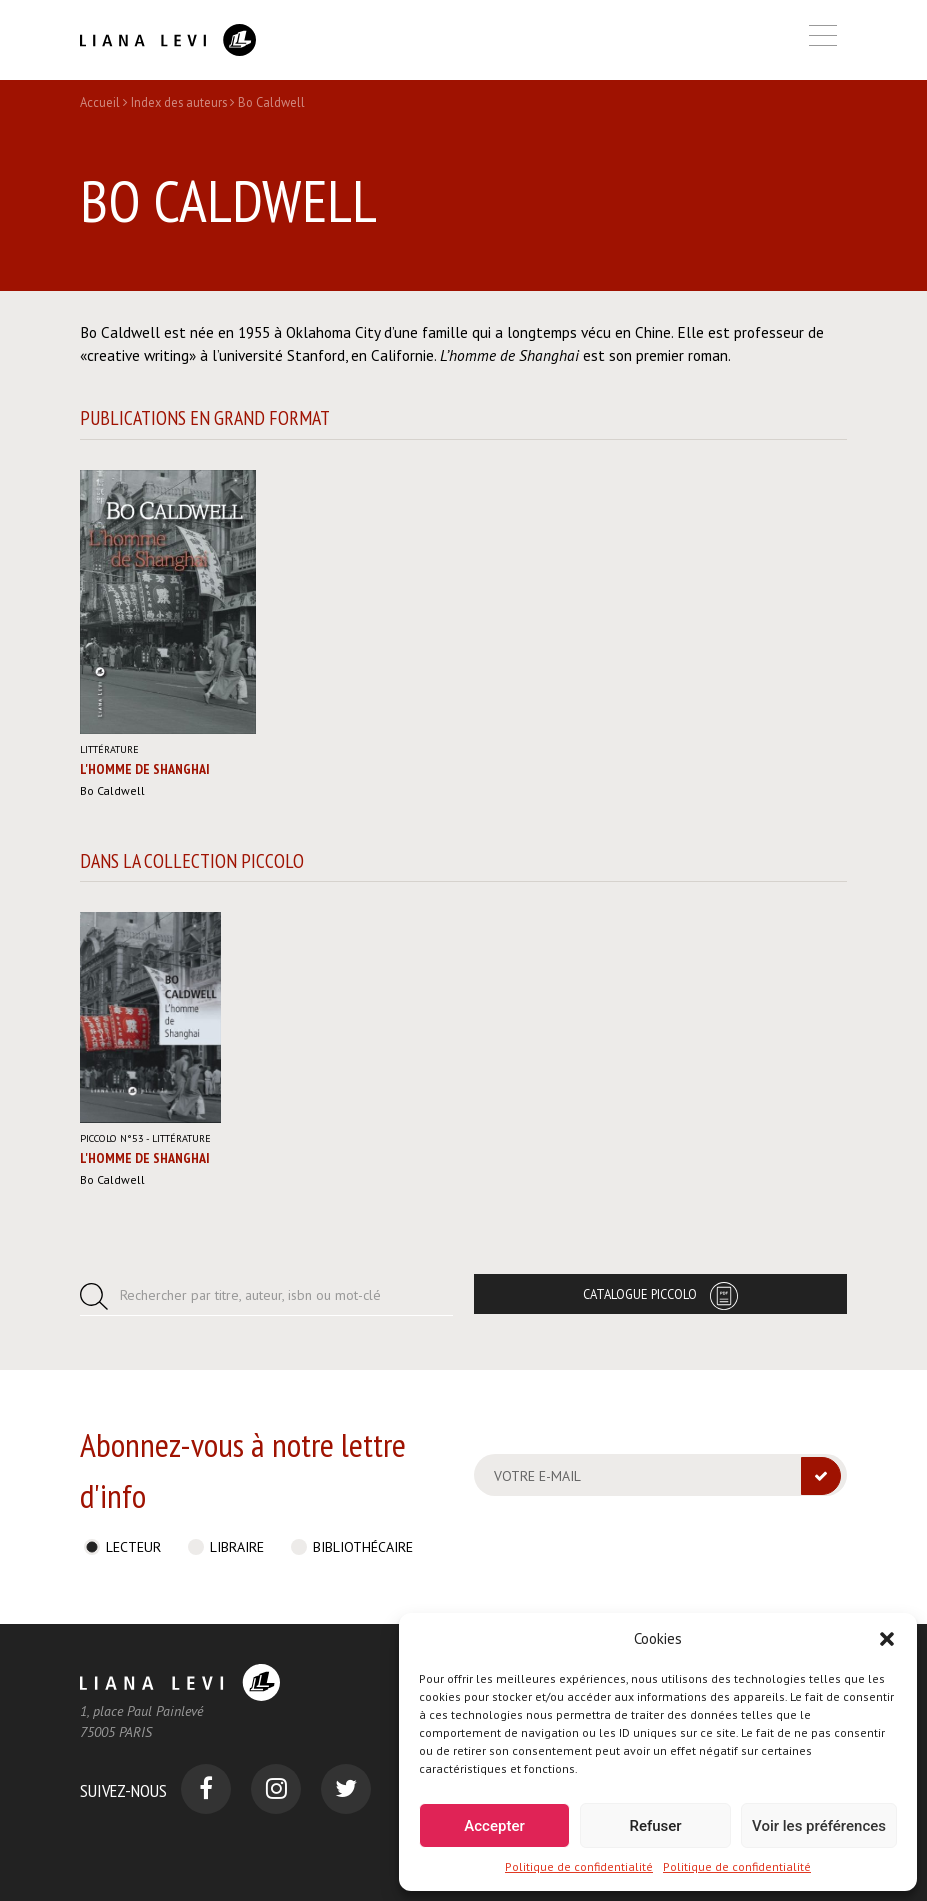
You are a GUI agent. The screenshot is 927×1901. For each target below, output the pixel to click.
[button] (887, 1639)
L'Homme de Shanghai (145, 769)
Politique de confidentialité (579, 1866)
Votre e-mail (537, 1476)
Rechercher (250, 1295)
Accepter (494, 1826)
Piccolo (112, 1138)
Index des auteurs (179, 102)
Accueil (100, 102)
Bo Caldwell (112, 790)
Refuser (655, 1826)
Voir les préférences (819, 1826)
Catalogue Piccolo (640, 1294)
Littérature (109, 749)
